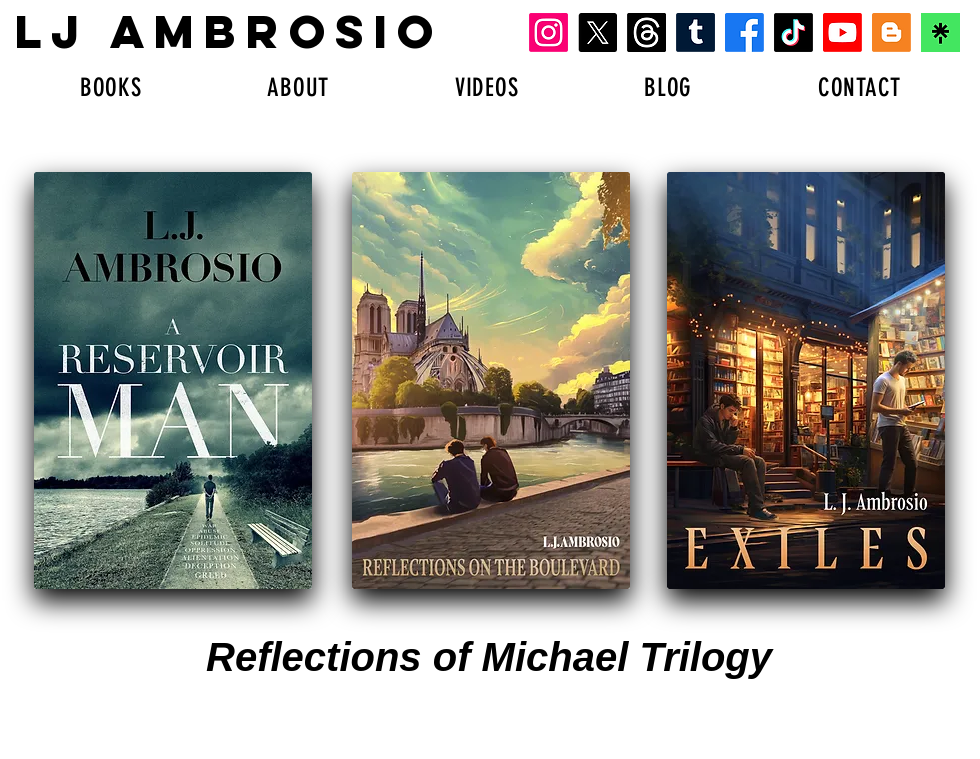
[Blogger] (891, 32)
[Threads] (646, 32)
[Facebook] (744, 32)
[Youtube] (842, 32)
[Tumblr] (695, 32)
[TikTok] (793, 32)
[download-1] (940, 32)
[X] (597, 32)
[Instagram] (548, 32)
